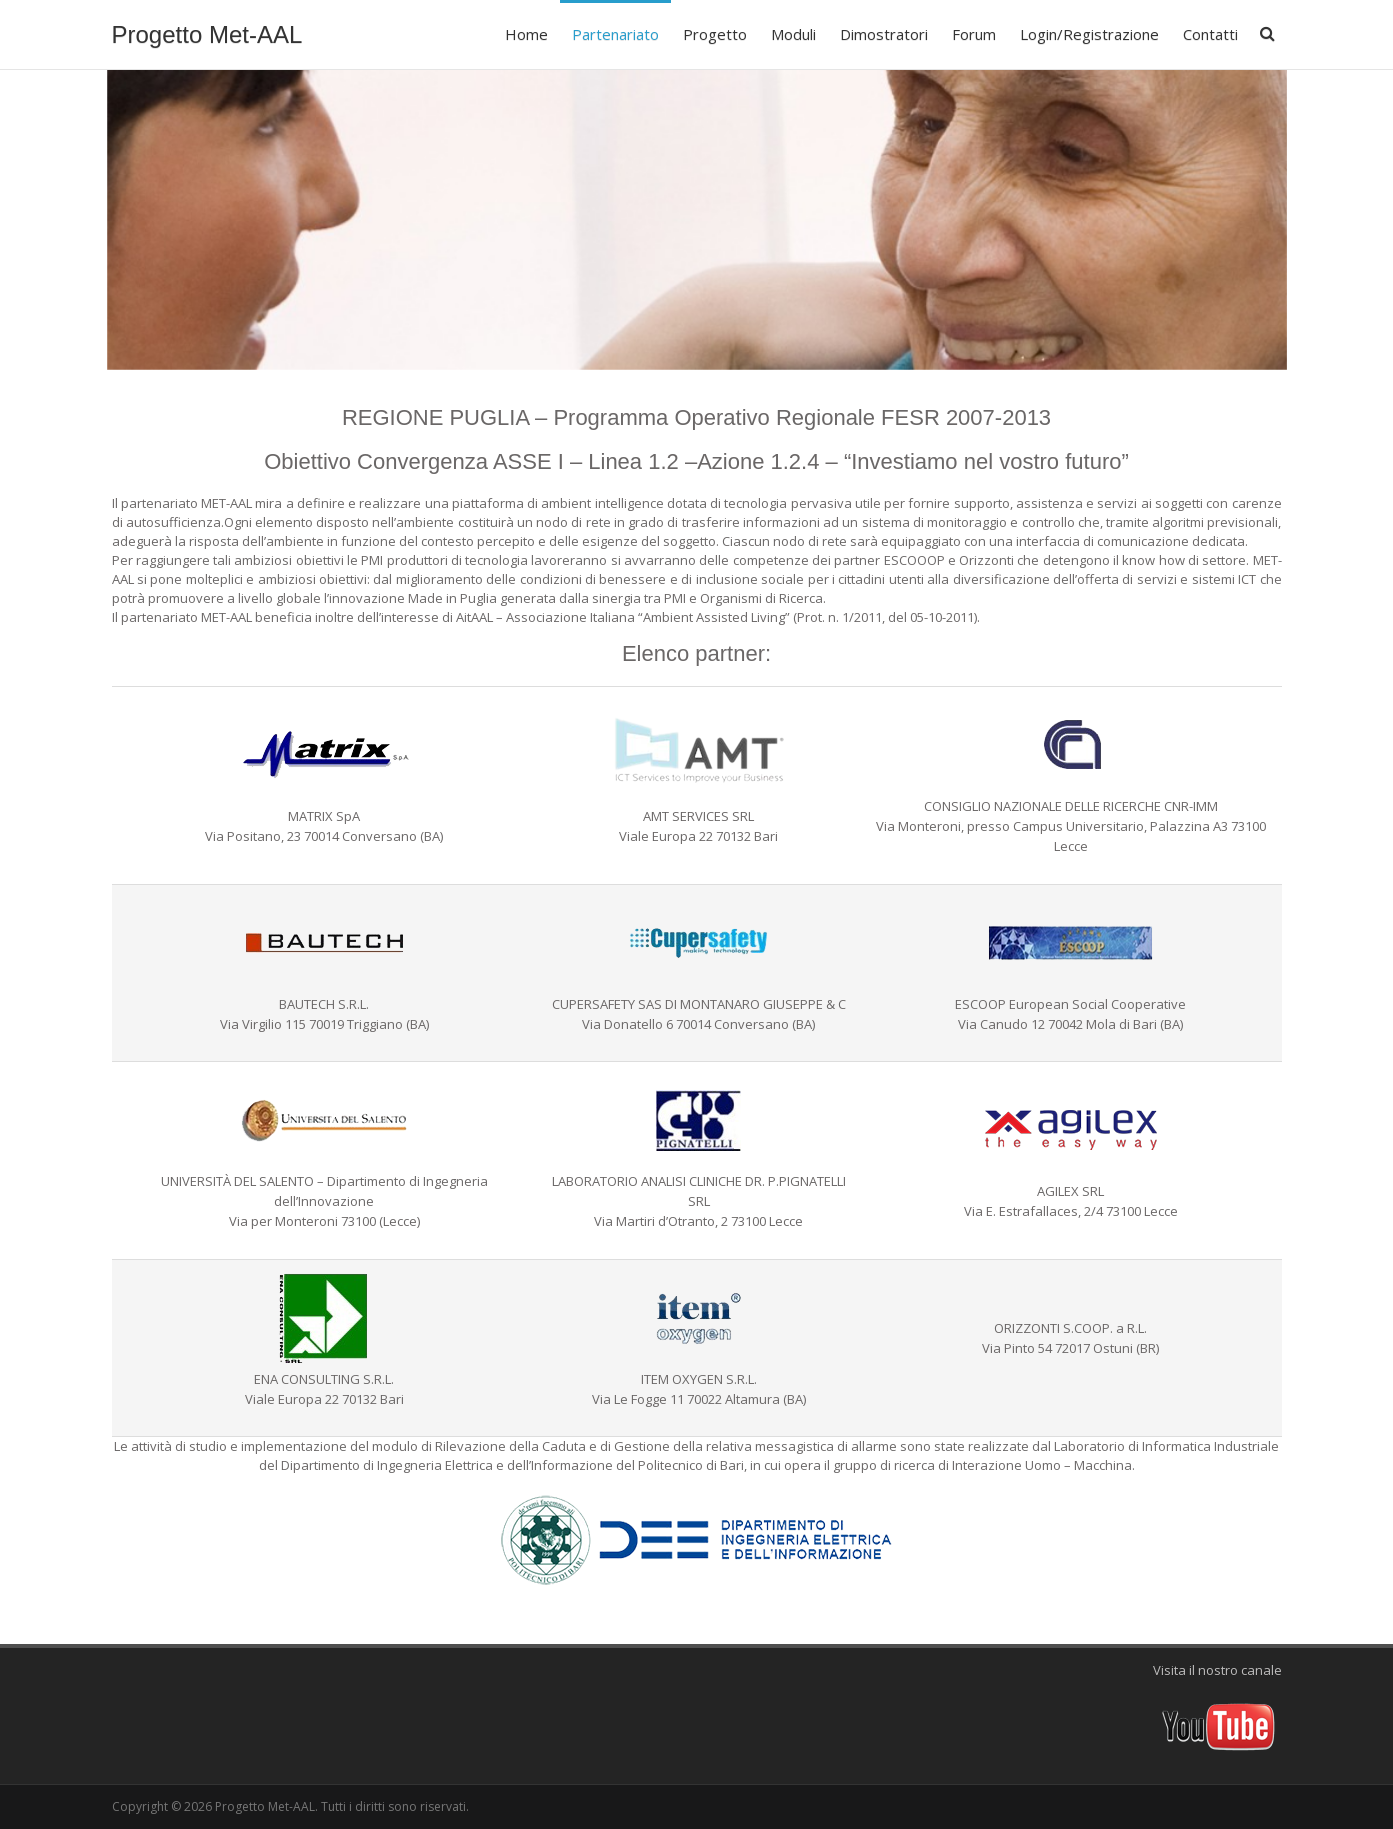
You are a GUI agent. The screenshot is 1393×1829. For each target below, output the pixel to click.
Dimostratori (884, 34)
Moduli (793, 34)
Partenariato (615, 34)
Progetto (715, 34)
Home (526, 34)
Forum (974, 34)
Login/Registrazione (1089, 34)
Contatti (1210, 34)
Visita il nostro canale (1217, 1670)
